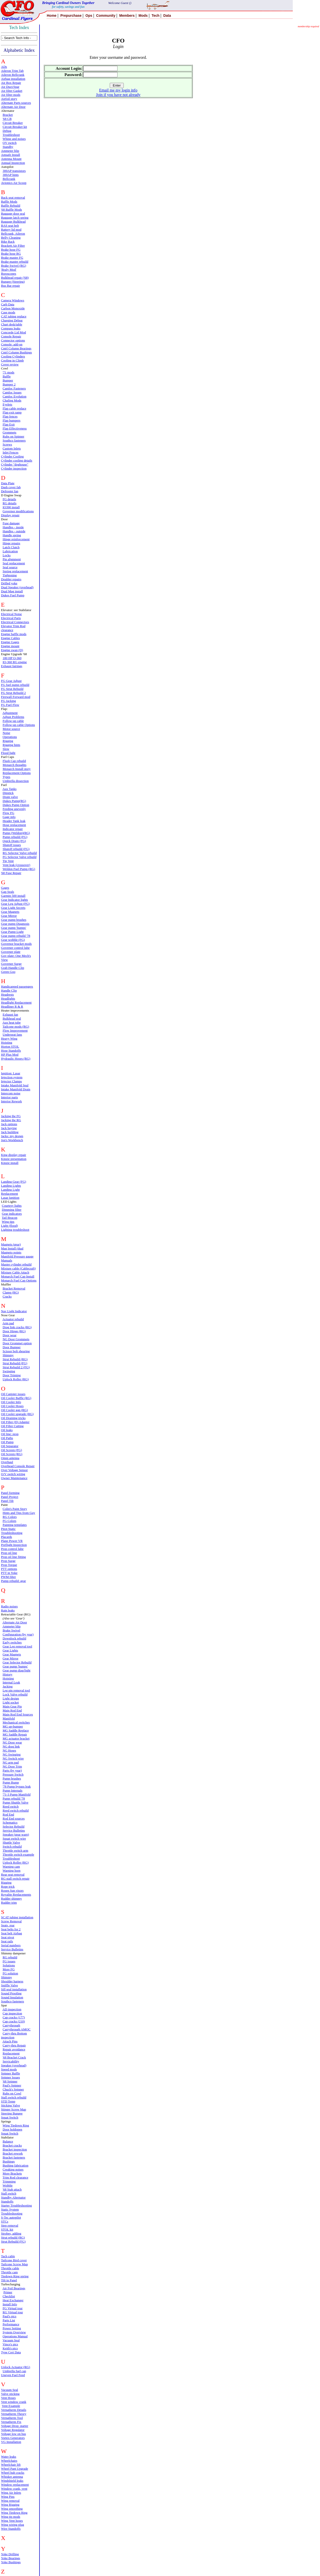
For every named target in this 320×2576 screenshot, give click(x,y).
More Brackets (12, 2173)
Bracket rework (13, 2153)
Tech (156, 16)
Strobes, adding (11, 2233)
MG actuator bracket (16, 1738)
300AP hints (11, 175)
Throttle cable (10, 2268)
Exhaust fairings (11, 666)
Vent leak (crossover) (16, 865)
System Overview (14, 2332)
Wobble (7, 2185)
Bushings (9, 2161)
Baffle (7, 376)
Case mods (8, 312)
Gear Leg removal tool (17, 1646)
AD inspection (11, 2009)
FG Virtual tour (13, 2308)
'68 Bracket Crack (14, 2057)
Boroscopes (8, 273)
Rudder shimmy (11, 1898)
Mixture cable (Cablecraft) (18, 1268)
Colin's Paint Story (15, 1509)
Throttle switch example (18, 1854)
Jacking (8, 1686)
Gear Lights (10, 1650)
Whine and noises (14, 139)
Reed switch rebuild (16, 1810)
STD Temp (8, 2101)
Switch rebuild (12, 1846)
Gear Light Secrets (13, 908)
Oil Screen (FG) (11, 1450)
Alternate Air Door (13, 107)
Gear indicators (12, 1213)
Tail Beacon (9, 1217)
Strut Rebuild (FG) (15, 1363)
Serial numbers (10, 1945)
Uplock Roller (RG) (16, 1379)
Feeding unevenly (14, 809)
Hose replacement (14, 825)
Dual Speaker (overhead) (17, 587)
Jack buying (8, 1128)
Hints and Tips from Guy (19, 1513)
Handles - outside (14, 531)
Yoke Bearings (10, 2558)
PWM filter (8, 1577)
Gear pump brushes (13, 920)
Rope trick (8, 1886)
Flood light (8, 753)
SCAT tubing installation (17, 1917)
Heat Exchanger (13, 2300)
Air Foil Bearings (13, 2288)
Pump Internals (12, 1790)
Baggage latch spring (14, 217)
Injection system (11, 1077)
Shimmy (8, 1355)
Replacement (11, 2053)
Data (167, 16)
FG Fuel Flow (10, 705)
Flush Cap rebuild (14, 761)
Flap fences (10, 416)
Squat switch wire (14, 1838)
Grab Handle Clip (12, 968)
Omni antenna (10, 1458)
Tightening (9, 575)
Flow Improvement (15, 1030)
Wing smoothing (12, 2508)
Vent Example (11, 2406)
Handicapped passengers (17, 986)
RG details (9, 503)
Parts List (9, 2320)
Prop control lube (12, 1549)
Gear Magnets (10, 912)
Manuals (6, 1260)
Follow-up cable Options (19, 725)
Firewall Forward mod (15, 697)
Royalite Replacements (16, 1894)
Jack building (9, 1132)
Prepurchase (71, 16)
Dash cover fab (11, 487)
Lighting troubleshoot (15, 1229)
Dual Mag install (12, 591)
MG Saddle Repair (15, 1734)
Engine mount (10, 646)
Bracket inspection (15, 2149)
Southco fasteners (14, 440)
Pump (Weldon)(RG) (16, 833)
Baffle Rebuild (10, 205)
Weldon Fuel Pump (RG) (18, 869)
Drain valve (10, 797)
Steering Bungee (11, 2113)
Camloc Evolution (14, 396)
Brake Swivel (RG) (13, 265)
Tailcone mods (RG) (15, 1026)
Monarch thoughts (14, 765)
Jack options (9, 1124)
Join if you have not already (118, 95)
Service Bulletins (14, 1830)
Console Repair (11, 336)
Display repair (10, 515)
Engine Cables (10, 638)
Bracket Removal (14, 1288)
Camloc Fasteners (14, 388)
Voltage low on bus (13, 2434)
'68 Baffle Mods (11, 209)
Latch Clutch (11, 547)
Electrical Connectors (15, 622)
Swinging (9, 1371)
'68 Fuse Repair (11, 873)
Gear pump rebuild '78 (15, 936)
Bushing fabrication (15, 2165)
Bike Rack (8, 241)
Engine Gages (10, 642)
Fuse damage (11, 523)
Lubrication (10, 551)
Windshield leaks (12, 2480)
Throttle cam (9, 2272)
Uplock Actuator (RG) (15, 2367)
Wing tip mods (10, 2516)
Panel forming (10, 1493)
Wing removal (10, 2500)
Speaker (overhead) (13, 2065)
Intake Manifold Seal (14, 1085)
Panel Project (9, 1497)
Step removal (9, 2225)
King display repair (13, 1155)
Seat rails (7, 1941)
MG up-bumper (13, 1726)
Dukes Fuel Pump (12, 595)
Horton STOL (10, 1046)
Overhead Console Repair (17, 1466)
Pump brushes (12, 1778)
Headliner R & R (12, 1006)
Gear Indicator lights (14, 900)
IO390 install (11, 507)
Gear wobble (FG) (13, 940)
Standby (8, 147)
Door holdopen (12, 2129)
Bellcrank (9, 179)
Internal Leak (11, 1682)
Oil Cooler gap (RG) (14, 1410)
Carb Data (7, 304)
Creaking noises (13, 2169)
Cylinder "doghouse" (14, 464)
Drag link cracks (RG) (17, 1327)
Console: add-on (11, 344)
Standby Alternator (13, 2197)
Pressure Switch (13, 1774)
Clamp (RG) (11, 1292)
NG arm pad (11, 1762)
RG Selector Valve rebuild (20, 853)
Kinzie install (9, 1163)
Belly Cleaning (10, 237)
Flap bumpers (11, 420)
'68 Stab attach (12, 2189)
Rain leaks (8, 1610)
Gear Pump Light (12, 932)
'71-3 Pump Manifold (16, 1794)
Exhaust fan (10, 1014)
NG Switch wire (13, 1758)
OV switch (10, 143)
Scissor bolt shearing (16, 1351)
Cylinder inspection (13, 468)
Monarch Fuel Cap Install (17, 1276)
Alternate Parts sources (16, 103)
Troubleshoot (11, 135)
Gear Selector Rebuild (17, 1662)
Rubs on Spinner (13, 436)
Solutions (9, 1965)
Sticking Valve (10, 2105)
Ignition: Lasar (10, 1073)
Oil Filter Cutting (12, 1426)
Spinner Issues (10, 2077)
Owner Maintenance (14, 1478)
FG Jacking (8, 701)
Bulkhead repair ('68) (15, 277)
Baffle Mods (9, 201)
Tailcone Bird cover (14, 2260)
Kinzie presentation (13, 1159)
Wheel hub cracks (12, 2472)
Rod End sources (14, 1818)
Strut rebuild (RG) (13, 2237)
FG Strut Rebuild (12, 689)
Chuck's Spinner (13, 2089)
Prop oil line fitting (13, 1557)
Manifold (9, 1718)
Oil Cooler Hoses (12, 1406)
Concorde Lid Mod (13, 332)
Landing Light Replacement (10, 1191)
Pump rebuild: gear (13, 1581)
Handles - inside (13, 527)
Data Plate (7, 483)
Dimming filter (11, 1209)
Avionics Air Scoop (13, 183)
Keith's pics (10, 2348)
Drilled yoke (9, 583)
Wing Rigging (10, 2504)
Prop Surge (8, 1561)
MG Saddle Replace (16, 1730)
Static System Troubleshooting (11, 2211)
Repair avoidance (14, 2049)
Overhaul (7, 1462)
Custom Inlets (12, 448)
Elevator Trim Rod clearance (13, 628)
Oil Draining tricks (13, 1418)
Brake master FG (12, 257)
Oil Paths (7, 1438)
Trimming (9, 2181)
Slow (6, 749)
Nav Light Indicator (14, 1311)
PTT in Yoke (9, 1573)
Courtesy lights (12, 1205)
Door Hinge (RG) (14, 1331)
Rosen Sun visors (12, 1890)
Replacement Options (17, 773)
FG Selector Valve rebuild (19, 857)
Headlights (8, 998)
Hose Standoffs (11, 1050)
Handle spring (12, 535)
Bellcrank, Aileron (13, 233)
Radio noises (9, 1606)
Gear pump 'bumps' (13, 928)
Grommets (9, 432)
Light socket (11, 1702)
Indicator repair (13, 829)
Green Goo (8, 972)
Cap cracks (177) (14, 2017)
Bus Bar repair (10, 285)
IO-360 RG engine (15, 662)
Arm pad (8, 1323)
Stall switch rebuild (13, 2097)
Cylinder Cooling (12, 456)
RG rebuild (10, 1957)
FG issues (9, 1961)
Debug (7, 131)
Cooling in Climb (12, 360)
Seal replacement (14, 563)
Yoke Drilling (10, 2554)
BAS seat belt (10, 225)
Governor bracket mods (16, 944)
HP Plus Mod (9, 1054)
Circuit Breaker (13, 123)
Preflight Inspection (14, 1545)
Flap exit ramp (12, 412)
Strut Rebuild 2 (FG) (16, 1367)
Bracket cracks (12, 2145)
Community (106, 16)
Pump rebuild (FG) (15, 837)
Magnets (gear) (11, 1244)
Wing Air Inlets (11, 2492)
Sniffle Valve (9, 1985)
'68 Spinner (10, 2081)
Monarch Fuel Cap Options (18, 1280)
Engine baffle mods (13, 634)
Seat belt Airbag (11, 1933)
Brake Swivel (11, 1630)
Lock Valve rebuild (15, 1694)
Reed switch (11, 1806)
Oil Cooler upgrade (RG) (17, 1414)
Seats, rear (7, 1925)
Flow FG (8, 813)
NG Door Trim (12, 1766)
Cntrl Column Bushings (16, 352)
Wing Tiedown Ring (15, 2125)
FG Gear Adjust (11, 681)
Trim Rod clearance (15, 2177)
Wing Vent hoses (12, 2520)
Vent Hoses (8, 2398)
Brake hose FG (10, 249)
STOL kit (7, 2229)
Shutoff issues (12, 845)
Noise (6, 733)
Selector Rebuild (13, 1826)
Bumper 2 (9, 384)
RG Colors (10, 1517)
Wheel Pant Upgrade (14, 2468)
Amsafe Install (10, 155)
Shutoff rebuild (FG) (16, 849)
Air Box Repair (11, 83)
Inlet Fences (10, 452)
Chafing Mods (12, 400)
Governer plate (10, 952)
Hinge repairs (11, 543)
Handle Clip (9, 990)
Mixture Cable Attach (15, 1272)
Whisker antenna (12, 2476)
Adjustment (10, 713)
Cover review (9, 364)
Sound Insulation (12, 1997)
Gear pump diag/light (16, 1670)
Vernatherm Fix (11, 2422)
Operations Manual (15, 2336)
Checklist (9, 2296)
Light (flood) (9, 1225)
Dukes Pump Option (16, 805)
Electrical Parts (11, 618)
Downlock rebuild (14, 1638)
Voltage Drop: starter (14, 2426)
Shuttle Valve (11, 1842)
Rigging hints (11, 745)
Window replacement (15, 2484)
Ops (89, 16)
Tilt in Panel (9, 2280)
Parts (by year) (12, 1770)
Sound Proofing (11, 1993)
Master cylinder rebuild (16, 1264)
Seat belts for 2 (10, 1929)
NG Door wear (12, 1742)
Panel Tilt (7, 1501)
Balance (8, 2141)
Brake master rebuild (14, 261)
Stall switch (8, 2193)
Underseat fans (12, 1034)
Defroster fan (9, 491)
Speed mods (9, 2069)
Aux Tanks (9, 789)
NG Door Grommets (16, 1339)
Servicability (11, 2061)
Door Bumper (12, 1347)
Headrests (7, 994)
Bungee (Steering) (13, 281)
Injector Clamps (11, 1081)
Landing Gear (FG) (13, 1181)
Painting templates (15, 1525)
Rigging (8, 741)
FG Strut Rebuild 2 (13, 693)
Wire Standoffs (10, 2528)
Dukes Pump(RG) (14, 801)
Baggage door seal (13, 213)
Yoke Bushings (11, 2562)
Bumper (8, 380)
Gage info (9, 817)
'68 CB (7, 119)
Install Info (10, 2304)
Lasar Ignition (10, 1197)
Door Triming (12, 1375)
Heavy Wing (9, 1038)
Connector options (13, 340)
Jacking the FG (11, 1116)
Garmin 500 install (13, 896)
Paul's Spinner (12, 2085)
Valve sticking (10, 2394)
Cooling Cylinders (13, 356)
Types (6, 777)
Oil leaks (7, 1430)
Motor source (11, 729)
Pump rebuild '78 (14, 1798)
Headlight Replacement (16, 1002)
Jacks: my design (12, 1136)
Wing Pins (7, 2496)
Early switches (12, 1642)
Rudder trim (9, 1902)
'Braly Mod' (8, 269)
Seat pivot (7, 1937)
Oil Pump (7, 1442)
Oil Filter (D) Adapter (15, 1422)
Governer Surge (11, 964)
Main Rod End (12, 1710)
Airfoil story (9, 99)
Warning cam (11, 1866)
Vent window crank (13, 2402)
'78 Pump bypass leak (17, 1786)
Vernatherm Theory (13, 2414)
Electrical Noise (11, 614)
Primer (8, 2292)
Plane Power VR (11, 1541)
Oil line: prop (9, 1434)
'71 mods (8, 372)
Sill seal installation (14, 1989)
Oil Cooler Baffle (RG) (16, 1398)
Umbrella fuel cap (14, 2371)
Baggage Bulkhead (13, 221)
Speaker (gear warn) (16, 1834)
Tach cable (8, 2256)
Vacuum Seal (11, 2340)
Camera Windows (12, 300)
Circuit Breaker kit (15, 127)
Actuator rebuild (13, 1319)
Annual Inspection (13, 163)
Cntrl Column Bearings (16, 348)
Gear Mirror (9, 916)
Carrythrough (11, 2025)
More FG (9, 1969)
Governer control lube (15, 948)
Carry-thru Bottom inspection (14, 2035)
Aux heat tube (11, 1022)
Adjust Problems (13, 717)
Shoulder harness (12, 1981)
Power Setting (12, 2328)
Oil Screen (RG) (11, 1454)
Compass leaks (10, 328)
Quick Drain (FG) (14, 841)
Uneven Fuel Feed (13, 2375)
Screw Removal (11, 1921)
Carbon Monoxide (13, 308)
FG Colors (9, 1521)
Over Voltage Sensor (14, 1470)
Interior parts (9, 1097)
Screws (7, 444)
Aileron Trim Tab (12, 71)
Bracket (8, 115)
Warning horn (11, 1870)
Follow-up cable (13, 721)
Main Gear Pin (12, 1706)
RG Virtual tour (13, 2312)
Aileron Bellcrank (12, 75)
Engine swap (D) (12, 650)
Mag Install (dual (12, 1248)
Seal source (10, 567)
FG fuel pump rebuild (15, 685)
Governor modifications (18, 511)
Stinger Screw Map (13, 2109)
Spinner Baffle (10, 2073)
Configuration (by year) (18, 1634)
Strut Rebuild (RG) (15, 1359)
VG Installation (11, 2442)
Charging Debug (11, 320)
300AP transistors (14, 171)
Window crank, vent (14, 2488)
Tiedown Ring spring (14, 2276)
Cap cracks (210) (14, 2021)
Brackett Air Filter (13, 245)
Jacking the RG (11, 1120)
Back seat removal (13, 197)
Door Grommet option (17, 1343)
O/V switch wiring (13, 1474)
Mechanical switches (16, 1722)
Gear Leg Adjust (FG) (15, 904)
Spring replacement (15, 571)
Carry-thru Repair (14, 2045)
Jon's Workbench (12, 1140)
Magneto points (11, 1252)
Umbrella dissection (16, 781)
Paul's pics (9, 2316)
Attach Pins (10, 2041)
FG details (9, 499)
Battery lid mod (11, 229)
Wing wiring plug (12, 2524)
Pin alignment (12, 559)
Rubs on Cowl (12, 2093)
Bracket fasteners (14, 2157)
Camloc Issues (12, 392)
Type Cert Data (11, 2352)
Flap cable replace (14, 408)
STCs (4, 2221)
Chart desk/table (11, 324)
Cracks (7, 1296)
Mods (143, 16)
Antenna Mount (11, 159)
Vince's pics (10, 2344)
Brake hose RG (11, 253)
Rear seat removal (12, 1874)
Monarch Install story (17, 769)
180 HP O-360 (12, 658)
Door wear (9, 1335)
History (7, 1674)
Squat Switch (9, 2117)
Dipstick (8, 793)
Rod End (8, 1814)
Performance (11, 2324)
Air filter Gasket (11, 91)
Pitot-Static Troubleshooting (11, 1531)
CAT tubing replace (13, 316)
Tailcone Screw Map (14, 2264)
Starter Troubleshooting (16, 2205)
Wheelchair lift (10, 2464)
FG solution (10, 1973)
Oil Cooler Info (11, 1402)
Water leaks (8, 2456)
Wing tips (8, 1221)
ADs (4, 67)
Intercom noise (10, 1093)
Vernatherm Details (13, 2410)
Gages (5, 888)
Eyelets (7, 404)
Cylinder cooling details (16, 460)
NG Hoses (9, 1750)
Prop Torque (9, 1565)
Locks (7, 555)
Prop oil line (9, 1553)
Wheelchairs (9, 2460)
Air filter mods (10, 95)
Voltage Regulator (12, 2430)
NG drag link (11, 1746)
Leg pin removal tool (16, 1690)
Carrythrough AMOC (17, 2029)
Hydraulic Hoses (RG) (15, 1058)
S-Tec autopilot (11, 2217)
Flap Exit (9, 424)
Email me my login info (118, 90)
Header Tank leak (14, 821)
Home (51, 16)
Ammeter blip (10, 151)
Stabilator (7, 2137)
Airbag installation (13, 79)
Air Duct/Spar (10, 87)
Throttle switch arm (15, 1850)
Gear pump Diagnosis (15, 924)
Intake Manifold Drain (15, 1089)
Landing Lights (11, 1185)
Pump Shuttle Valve (15, 1802)
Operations (10, 737)
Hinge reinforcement (16, 539)
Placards (6, 1537)
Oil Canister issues (13, 1394)
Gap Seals (7, 892)
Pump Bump (11, 1782)
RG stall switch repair (15, 1878)
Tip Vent (8, 861)
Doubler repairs (11, 579)
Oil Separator (9, 1446)
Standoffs (7, 2201)
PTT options (9, 1569)
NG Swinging (12, 1754)
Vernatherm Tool (12, 2418)
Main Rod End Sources (18, 1714)
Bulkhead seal (12, 1018)
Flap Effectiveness (15, 428)
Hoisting (6, 1042)
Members (126, 16)
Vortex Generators (13, 2438)
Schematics (10, 1822)
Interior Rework (11, 1101)
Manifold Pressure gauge (17, 1256)
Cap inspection (12, 2013)
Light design (11, 1698)
